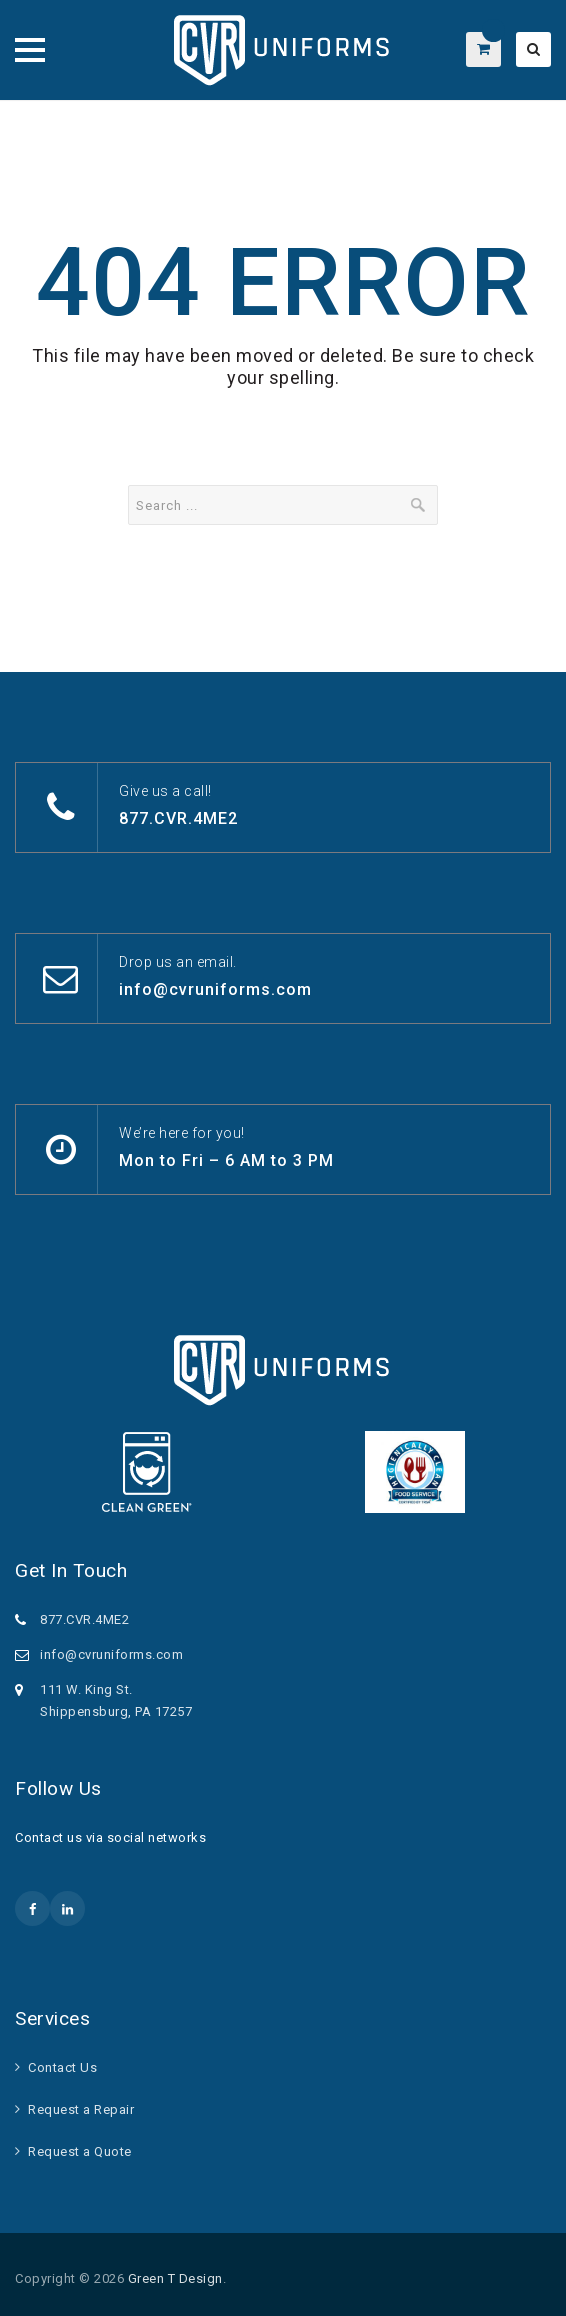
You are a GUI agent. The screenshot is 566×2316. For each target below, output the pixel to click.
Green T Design (175, 2278)
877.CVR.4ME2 (178, 818)
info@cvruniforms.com (215, 989)
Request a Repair (81, 2109)
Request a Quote (80, 2151)
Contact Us (62, 2067)
